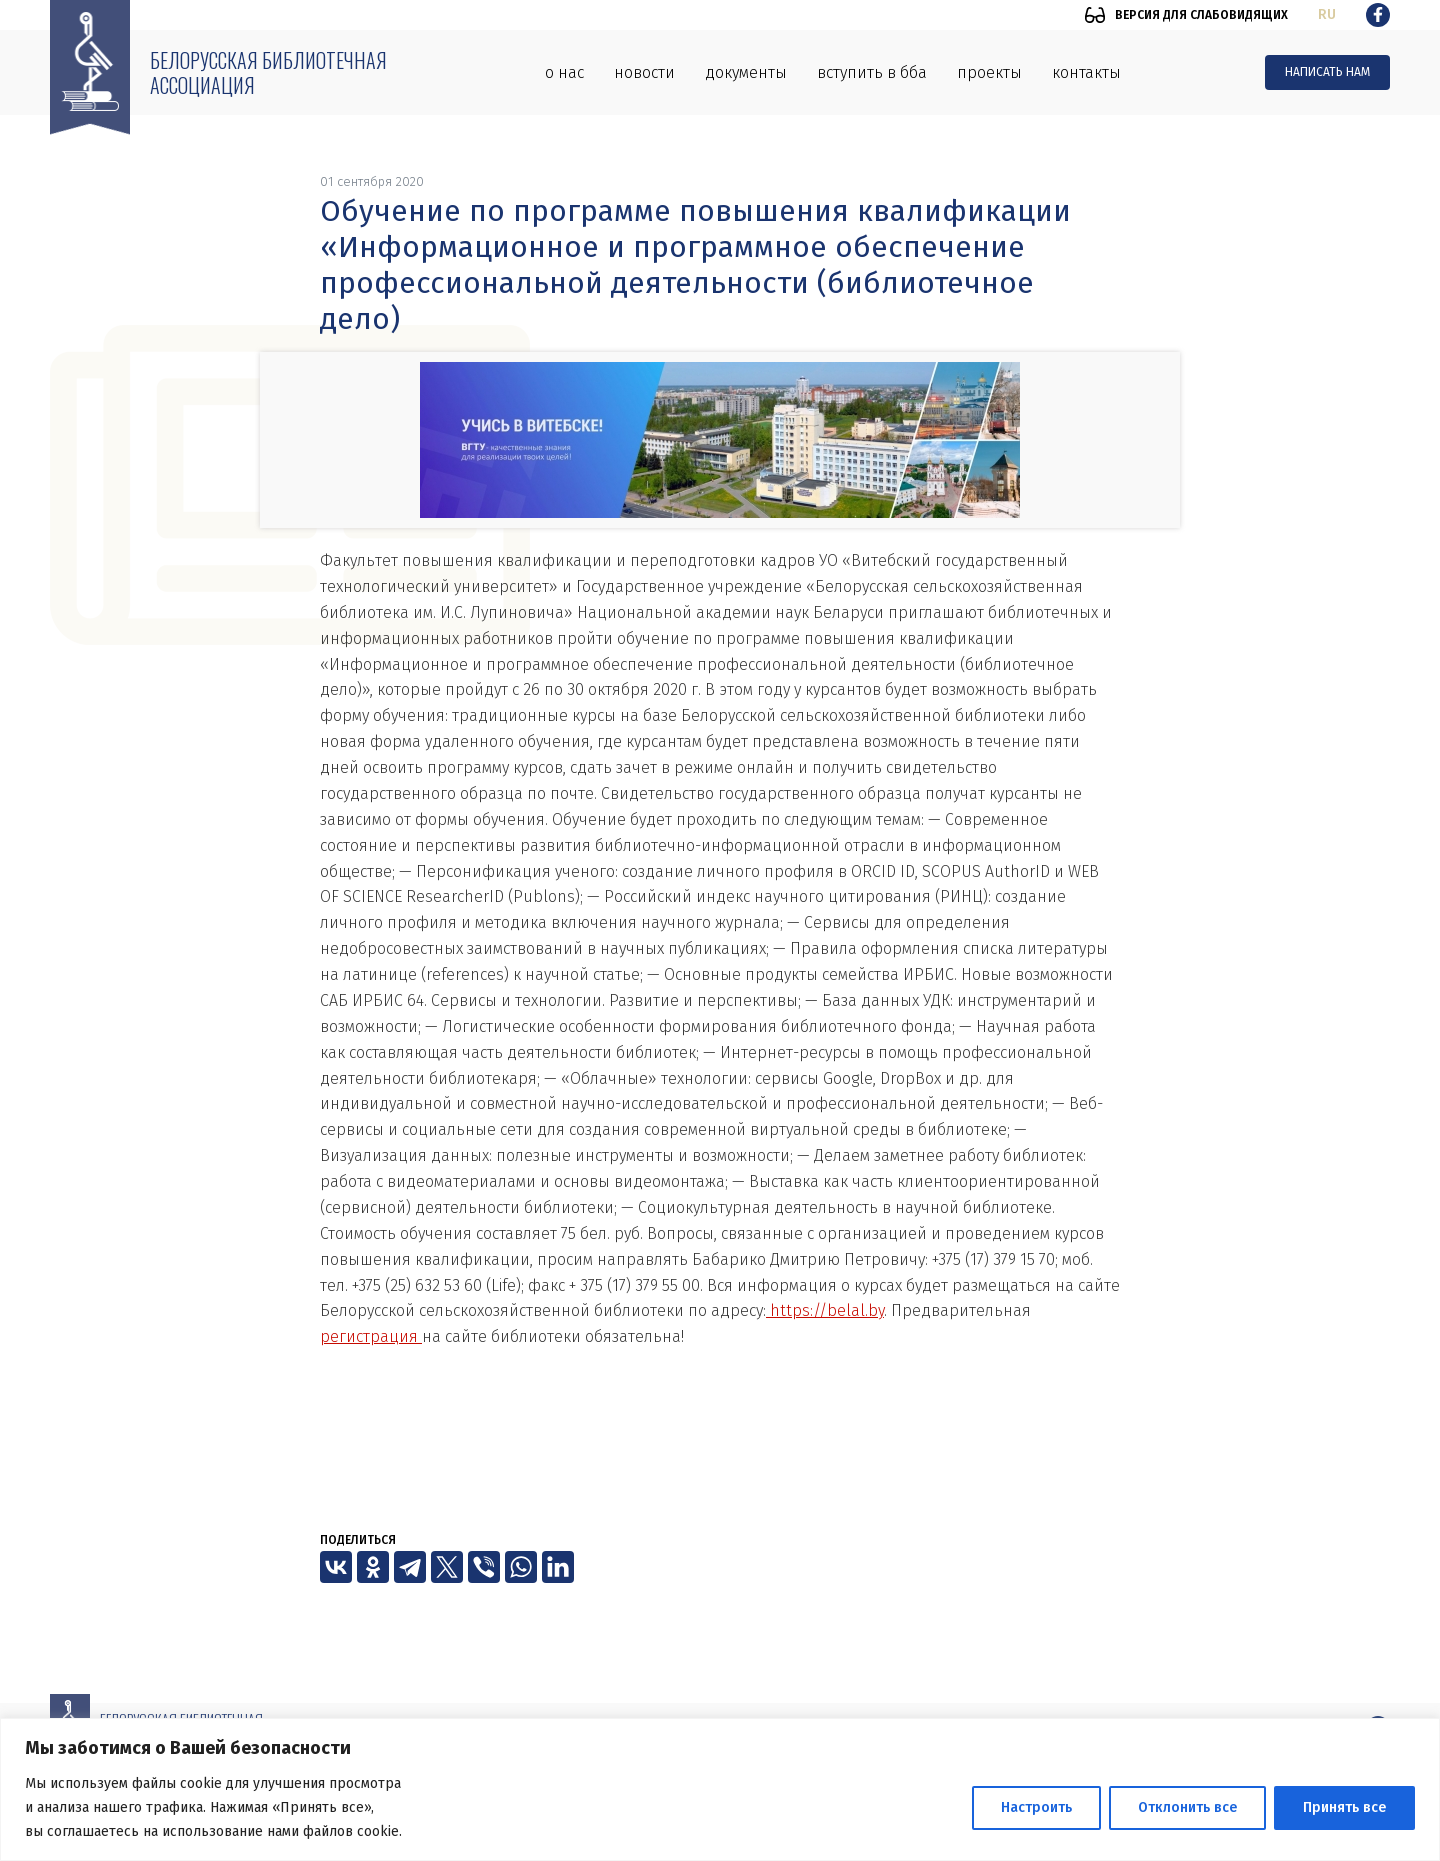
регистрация (371, 1336)
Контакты (1086, 72)
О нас (564, 72)
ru (1327, 14)
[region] (720, 1789)
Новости (644, 72)
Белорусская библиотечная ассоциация (268, 72)
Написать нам (1327, 72)
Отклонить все (1187, 1807)
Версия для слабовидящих (1201, 15)
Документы (746, 72)
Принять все (1344, 1807)
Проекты (989, 72)
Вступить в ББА (872, 72)
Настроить (1036, 1807)
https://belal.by (825, 1310)
